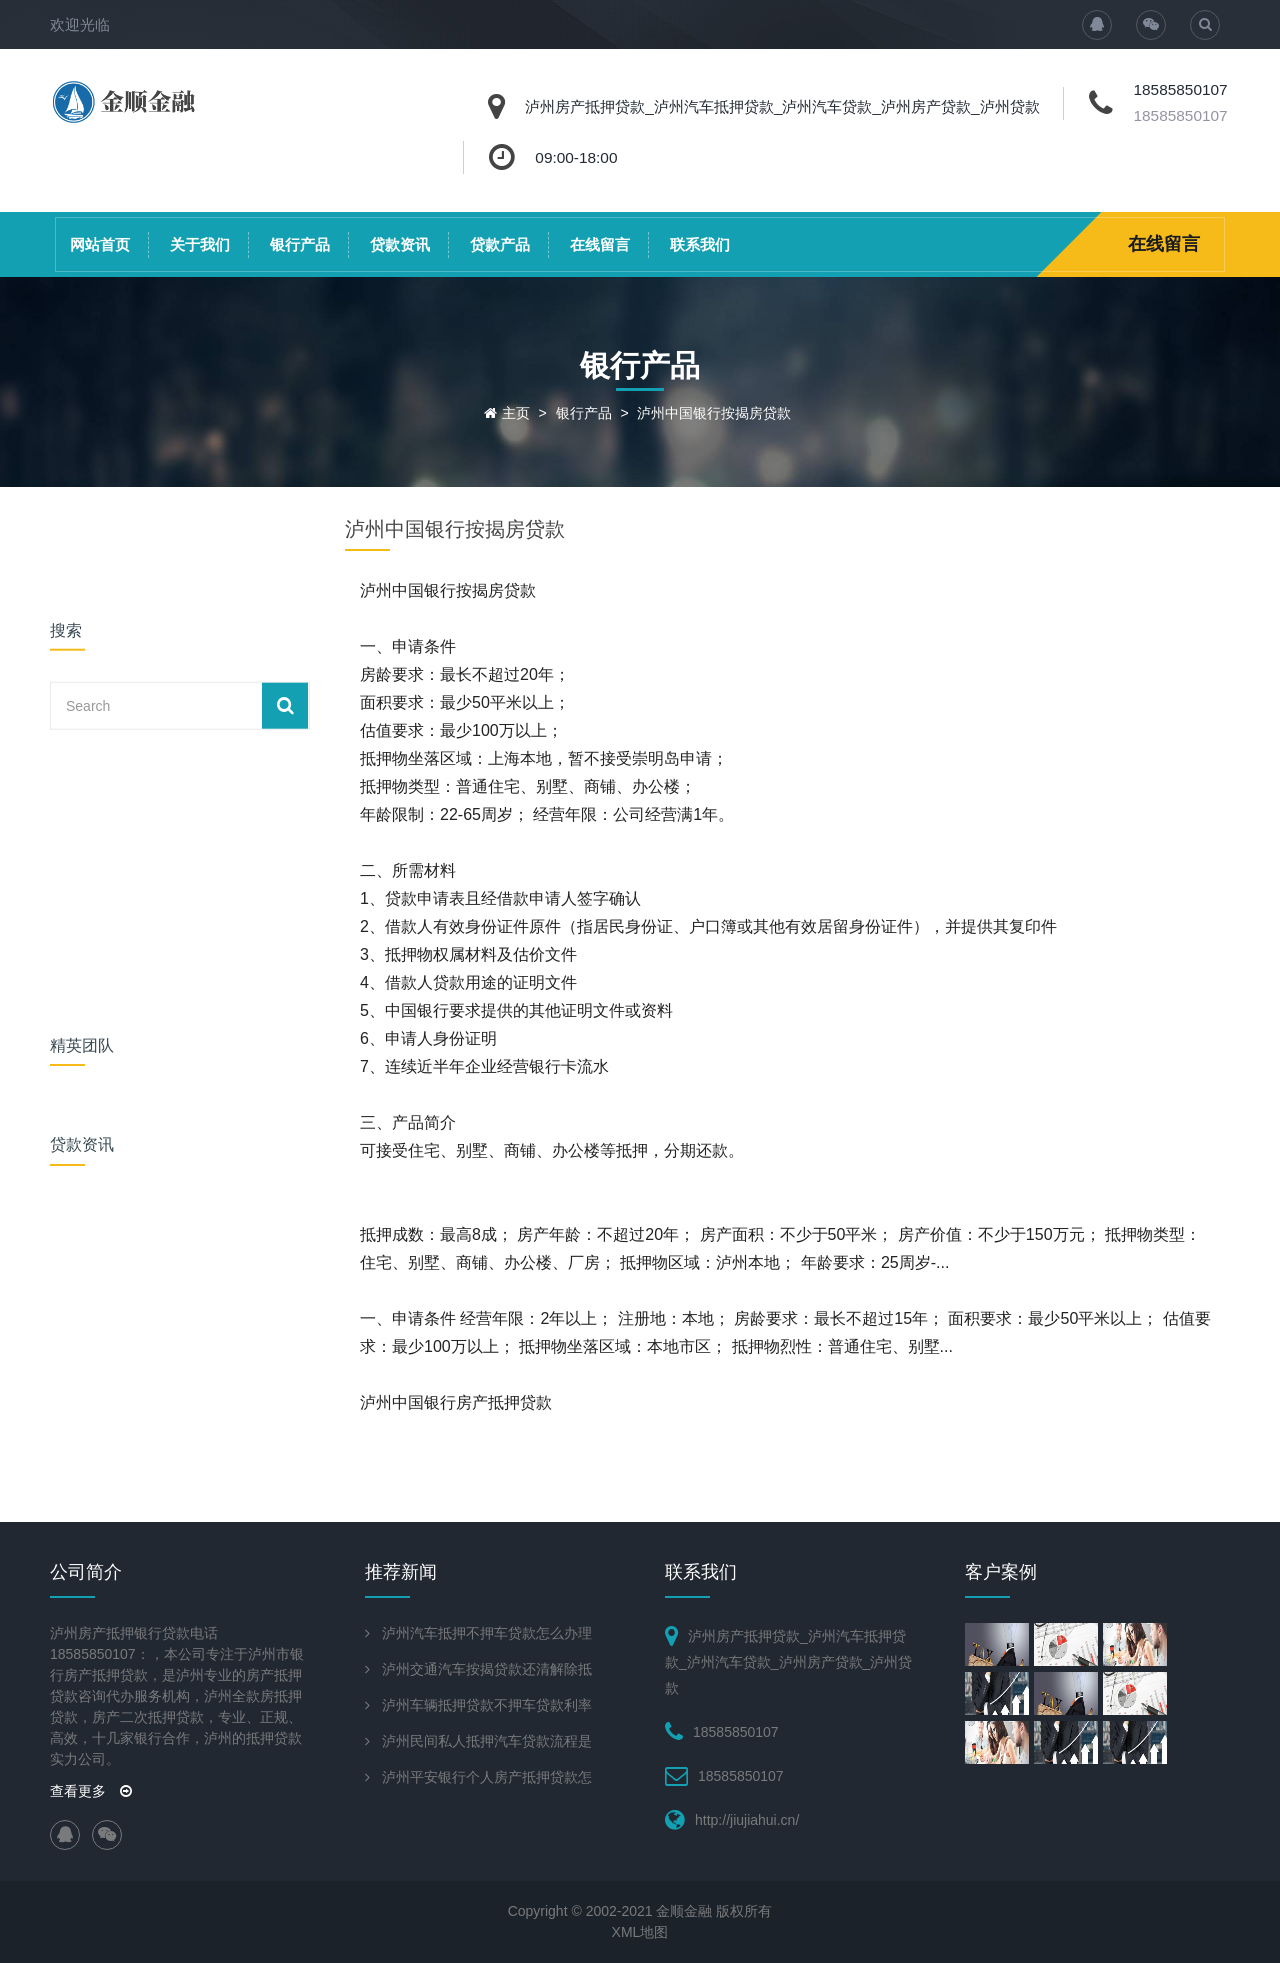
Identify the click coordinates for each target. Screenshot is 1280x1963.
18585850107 (1180, 115)
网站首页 (100, 244)
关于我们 (200, 244)
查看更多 (91, 1791)
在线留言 (600, 244)
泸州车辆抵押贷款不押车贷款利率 (487, 1705)
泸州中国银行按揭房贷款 (714, 413)
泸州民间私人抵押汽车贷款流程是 (487, 1741)
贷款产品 (500, 244)
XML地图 (640, 1932)
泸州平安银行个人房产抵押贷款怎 (487, 1777)
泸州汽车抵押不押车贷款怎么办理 (487, 1633)
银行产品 (300, 244)
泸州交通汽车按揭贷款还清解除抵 (487, 1669)
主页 (516, 413)
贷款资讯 (400, 244)
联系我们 (700, 244)
